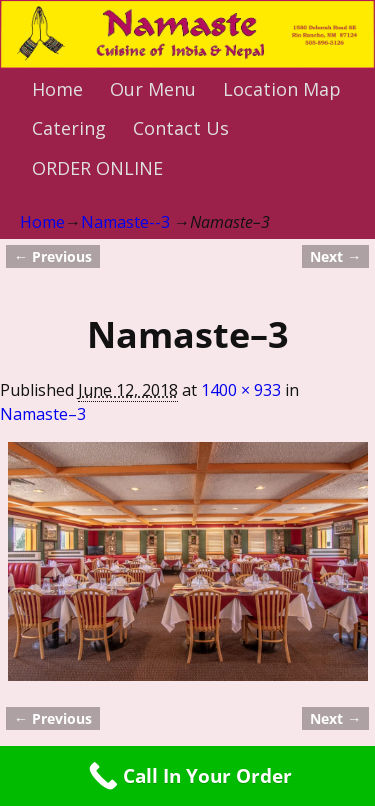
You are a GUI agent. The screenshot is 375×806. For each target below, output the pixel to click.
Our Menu (153, 89)
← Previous (53, 256)
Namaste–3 (43, 414)
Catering (69, 128)
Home (57, 89)
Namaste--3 (125, 222)
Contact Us (181, 128)
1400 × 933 (241, 390)
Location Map (282, 89)
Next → (335, 256)
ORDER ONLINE (97, 168)
